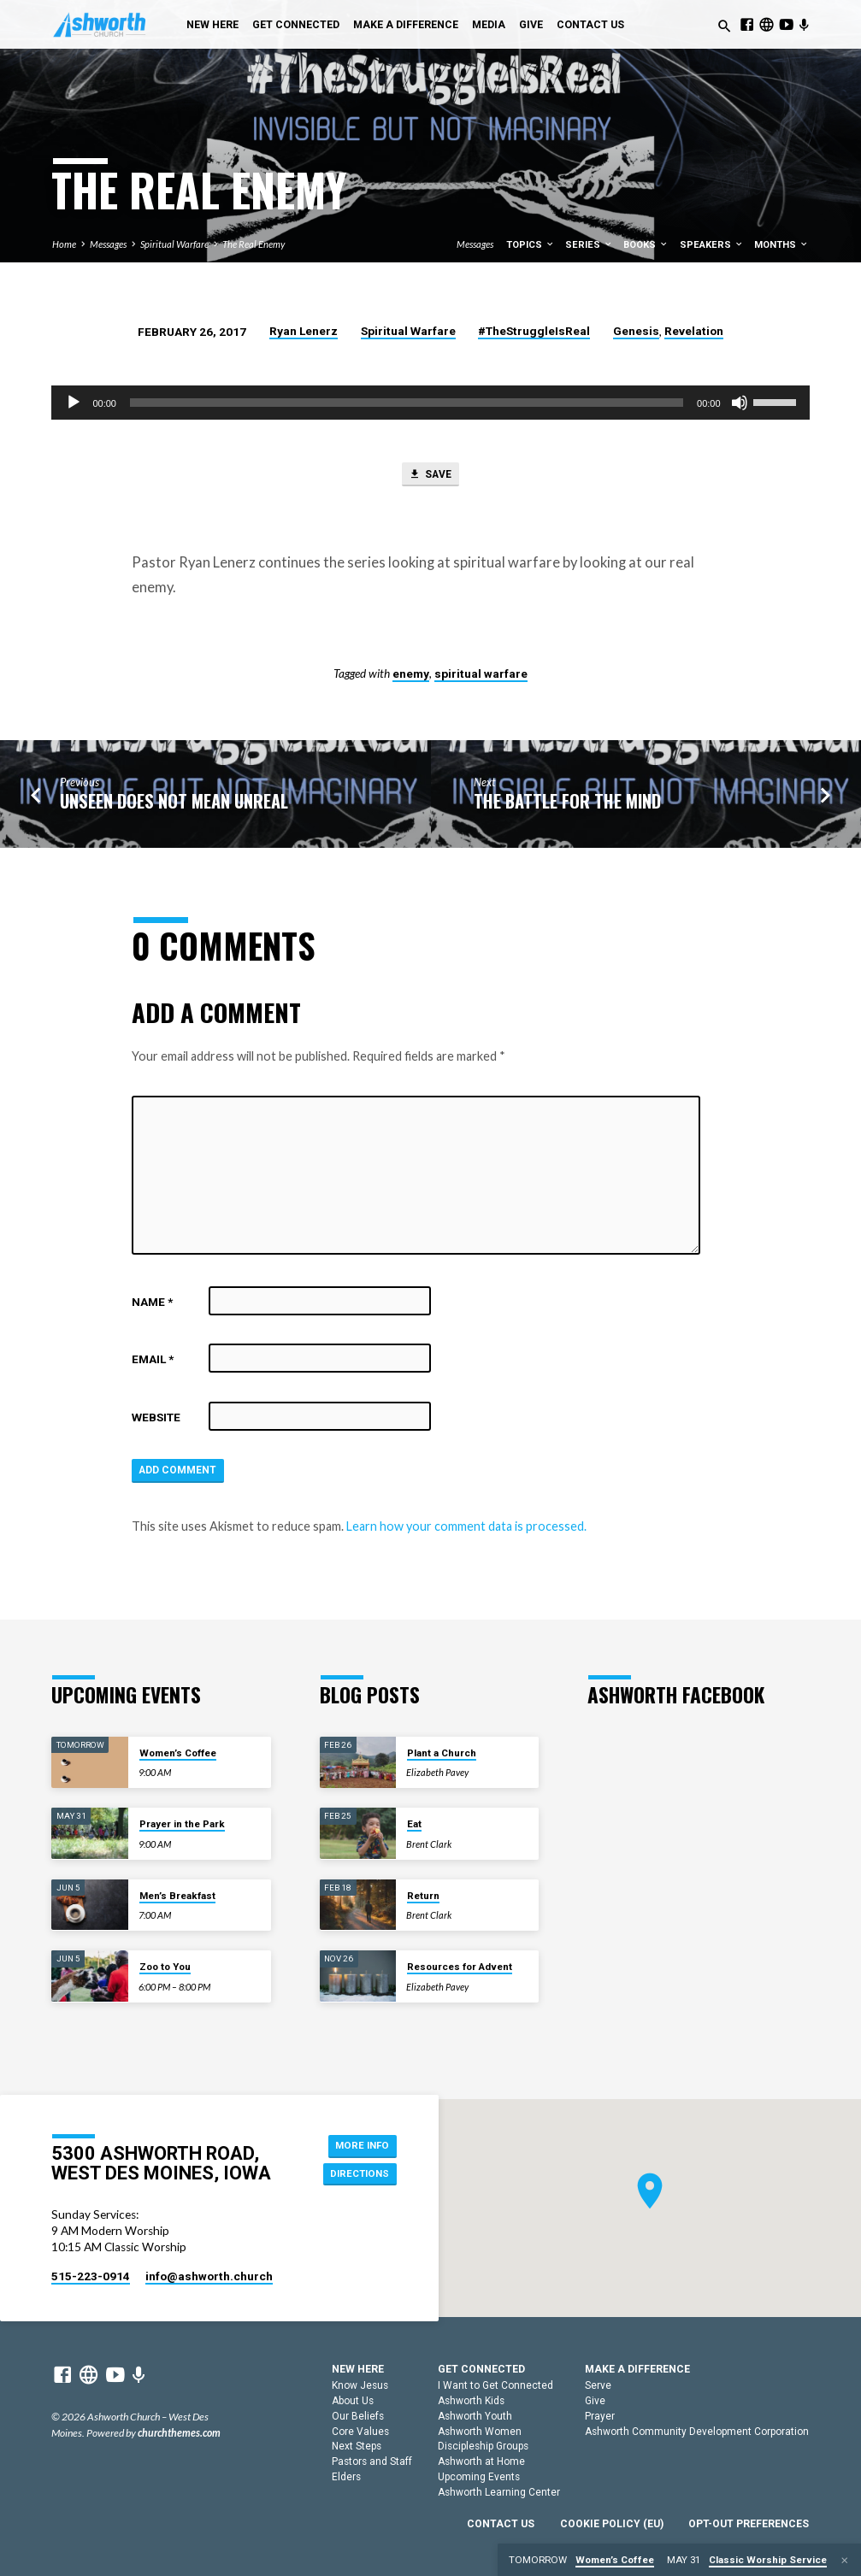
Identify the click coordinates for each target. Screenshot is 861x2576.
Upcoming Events (479, 2477)
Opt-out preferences (748, 2524)
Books (646, 244)
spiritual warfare (481, 676)
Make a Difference (405, 25)
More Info (358, 2144)
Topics (530, 244)
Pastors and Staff (372, 2461)
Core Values (360, 2432)
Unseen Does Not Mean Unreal (174, 804)
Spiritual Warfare (174, 244)
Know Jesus (360, 2385)
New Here (212, 25)
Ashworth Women (480, 2432)
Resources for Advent (459, 1967)
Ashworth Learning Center (499, 2492)
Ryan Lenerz (303, 331)
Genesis (636, 331)
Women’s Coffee (177, 1753)
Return (423, 1896)
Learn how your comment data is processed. (466, 1531)
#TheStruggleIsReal (534, 331)
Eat (414, 1824)
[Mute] (739, 402)
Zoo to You (165, 1967)
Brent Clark (428, 1844)
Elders (346, 2477)
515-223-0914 (90, 2276)
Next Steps (356, 2447)
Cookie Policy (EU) (611, 2524)
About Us (353, 2401)
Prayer (600, 2416)
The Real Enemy (253, 244)
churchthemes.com (179, 2432)
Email (153, 1361)
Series (589, 244)
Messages (108, 244)
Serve (598, 2385)
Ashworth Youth (475, 2416)
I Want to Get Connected (495, 2385)
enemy (410, 676)
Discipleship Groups (483, 2447)
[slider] (406, 402)
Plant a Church (441, 1753)
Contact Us (590, 25)
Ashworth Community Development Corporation (697, 2432)
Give (531, 25)
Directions (357, 2174)
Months (781, 244)
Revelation (693, 331)
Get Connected (295, 25)
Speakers (712, 244)
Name (152, 1304)
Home (64, 244)
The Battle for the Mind (567, 804)
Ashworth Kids (471, 2401)
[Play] (73, 402)
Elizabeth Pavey (437, 1773)
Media (488, 25)
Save (429, 476)
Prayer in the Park (182, 1824)
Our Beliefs (358, 2416)
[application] (430, 402)
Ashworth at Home (481, 2461)
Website (156, 1419)
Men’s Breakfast (177, 1896)
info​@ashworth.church (209, 2276)
